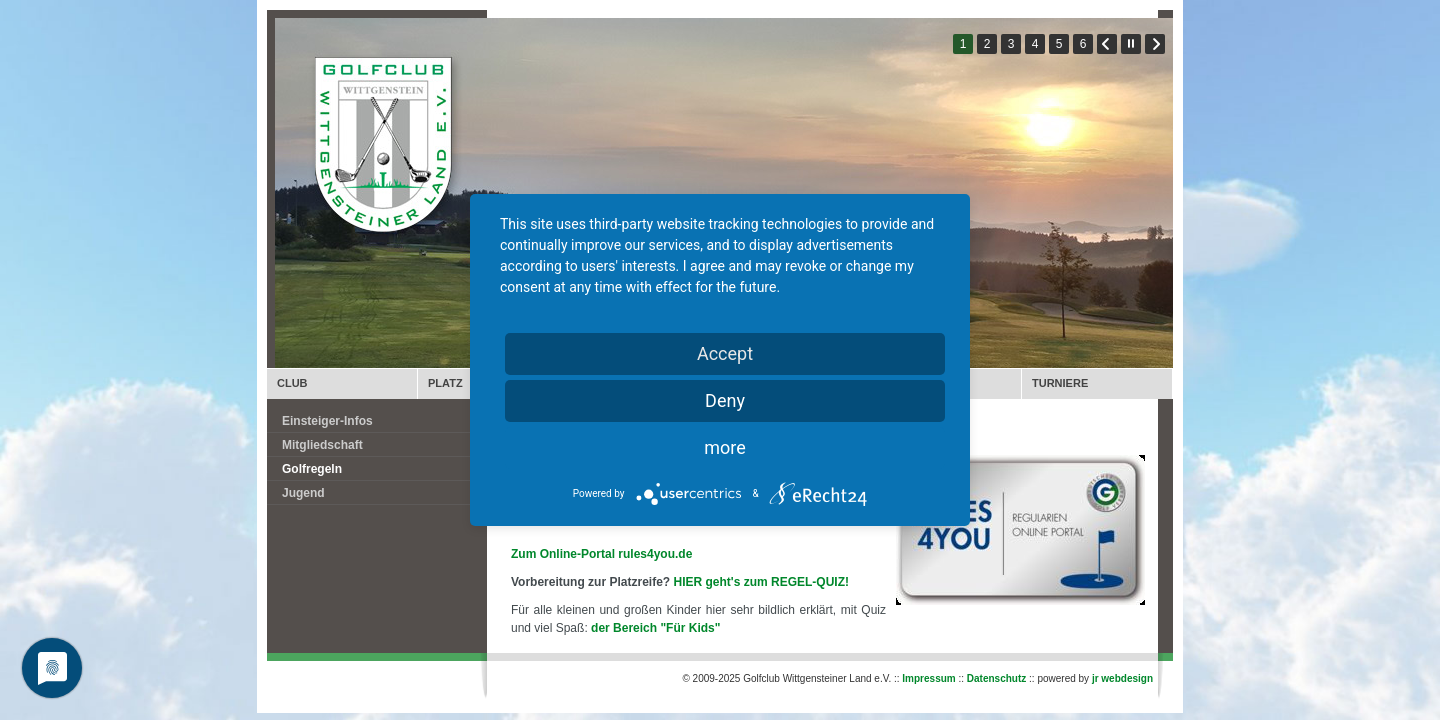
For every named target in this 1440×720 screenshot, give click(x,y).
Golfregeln (312, 469)
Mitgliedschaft (322, 445)
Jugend (303, 493)
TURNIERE (1060, 383)
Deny (725, 400)
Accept (725, 353)
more (725, 447)
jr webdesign (1122, 678)
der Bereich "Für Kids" (657, 628)
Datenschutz (996, 678)
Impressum (928, 678)
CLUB (292, 383)
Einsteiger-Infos (327, 421)
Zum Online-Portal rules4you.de (601, 554)
